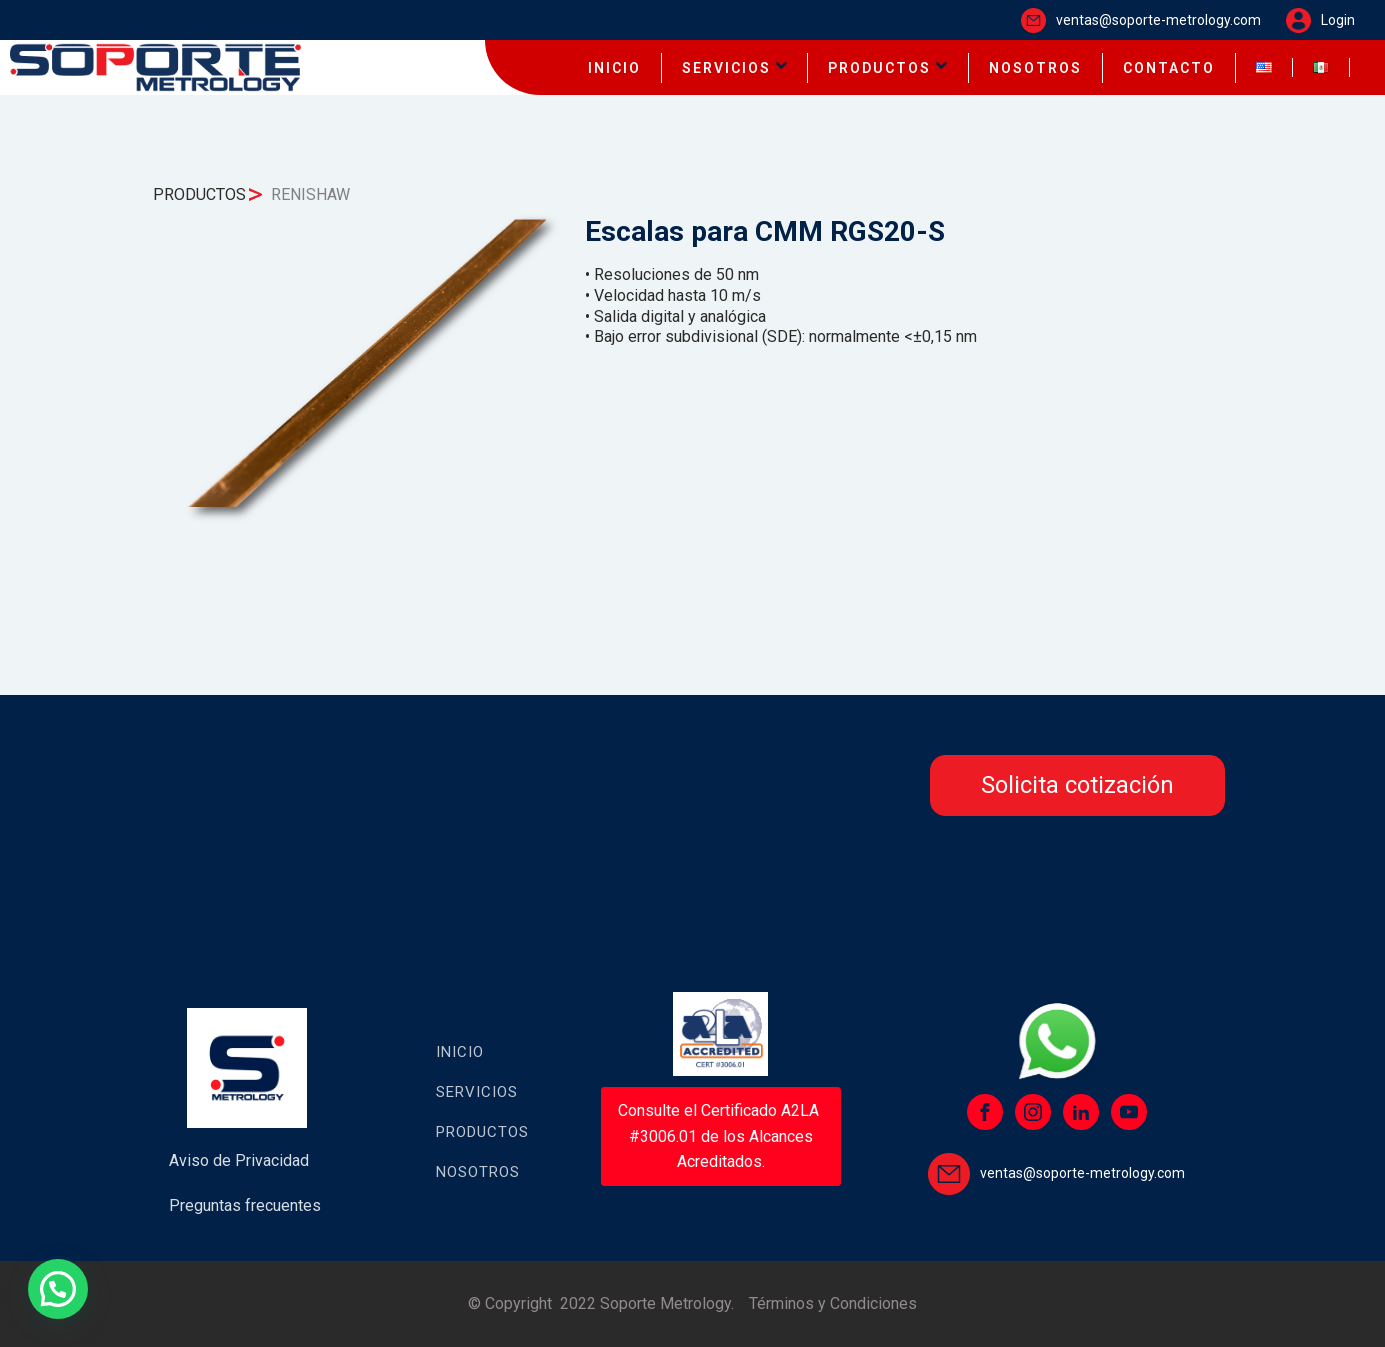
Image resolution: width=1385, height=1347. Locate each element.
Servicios (477, 1092)
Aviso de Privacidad (239, 1160)
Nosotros (478, 1172)
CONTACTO (1169, 68)
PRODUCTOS (888, 68)
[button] (58, 1289)
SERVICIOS (735, 68)
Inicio (460, 1052)
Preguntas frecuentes (245, 1205)
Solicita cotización (1077, 785)
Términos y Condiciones (833, 1303)
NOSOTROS (1035, 68)
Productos (482, 1132)
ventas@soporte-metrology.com (1158, 20)
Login (1338, 20)
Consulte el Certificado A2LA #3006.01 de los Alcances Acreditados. (720, 1136)
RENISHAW (310, 194)
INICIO (614, 68)
